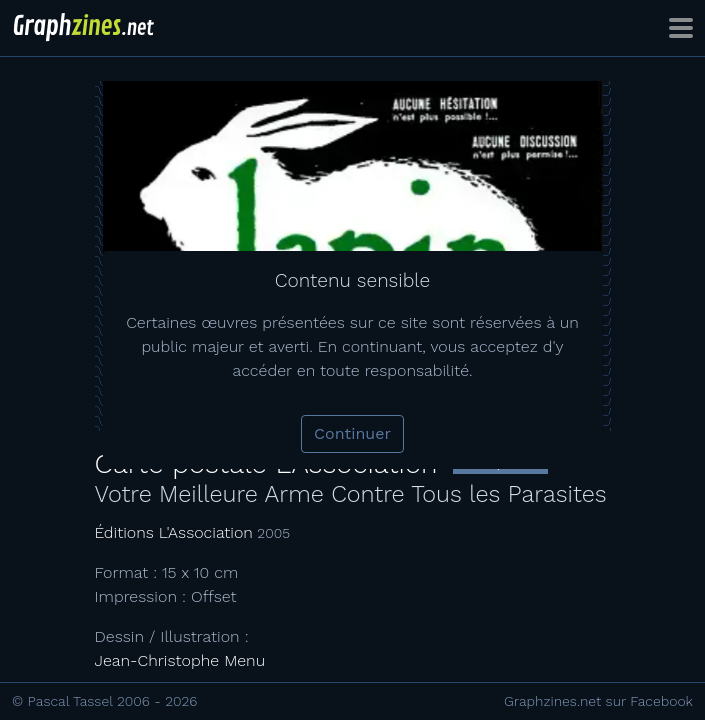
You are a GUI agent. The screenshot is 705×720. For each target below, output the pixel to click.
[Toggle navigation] (681, 28)
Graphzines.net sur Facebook (598, 701)
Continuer (352, 433)
